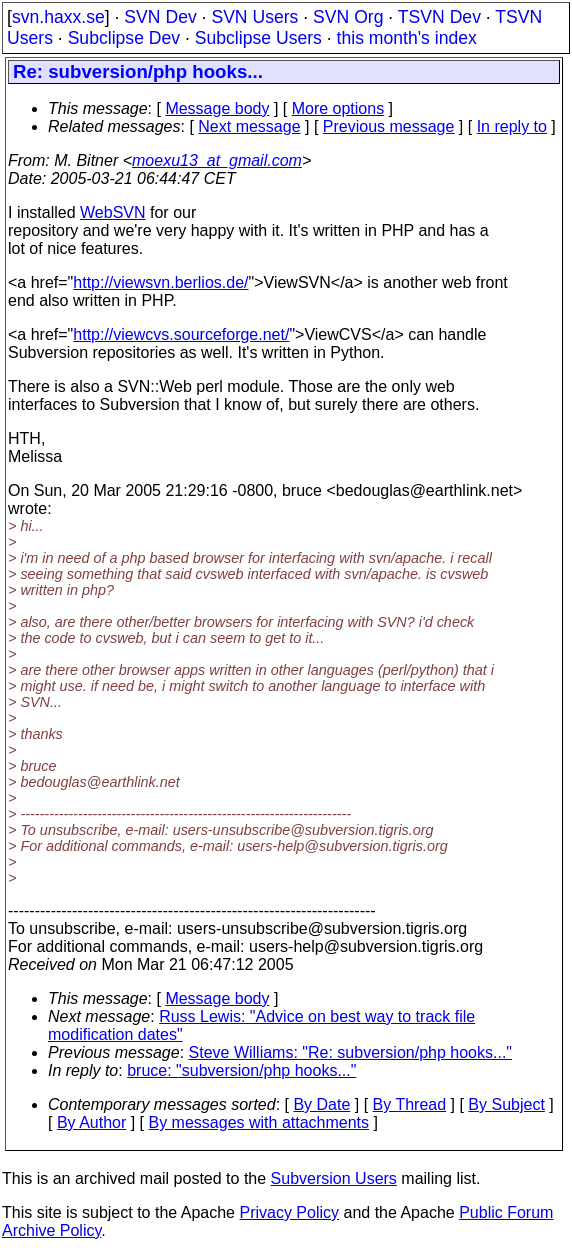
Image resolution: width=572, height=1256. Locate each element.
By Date (321, 1104)
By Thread (410, 1104)
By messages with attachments (259, 1122)
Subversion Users (334, 1178)
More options (338, 108)
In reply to (512, 126)
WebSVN (113, 212)
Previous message (389, 126)
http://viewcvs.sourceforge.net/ (181, 334)
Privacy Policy (289, 1212)
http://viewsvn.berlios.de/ (160, 282)
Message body (217, 108)
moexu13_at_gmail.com (217, 160)
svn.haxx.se (58, 17)
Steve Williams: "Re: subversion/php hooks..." (351, 1052)
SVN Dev (160, 17)
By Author (91, 1122)
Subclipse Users (258, 38)
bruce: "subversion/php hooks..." (241, 1070)
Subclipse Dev (124, 38)
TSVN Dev (439, 17)
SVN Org (348, 17)
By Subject (506, 1104)
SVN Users (254, 17)
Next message (249, 126)
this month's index (407, 38)
